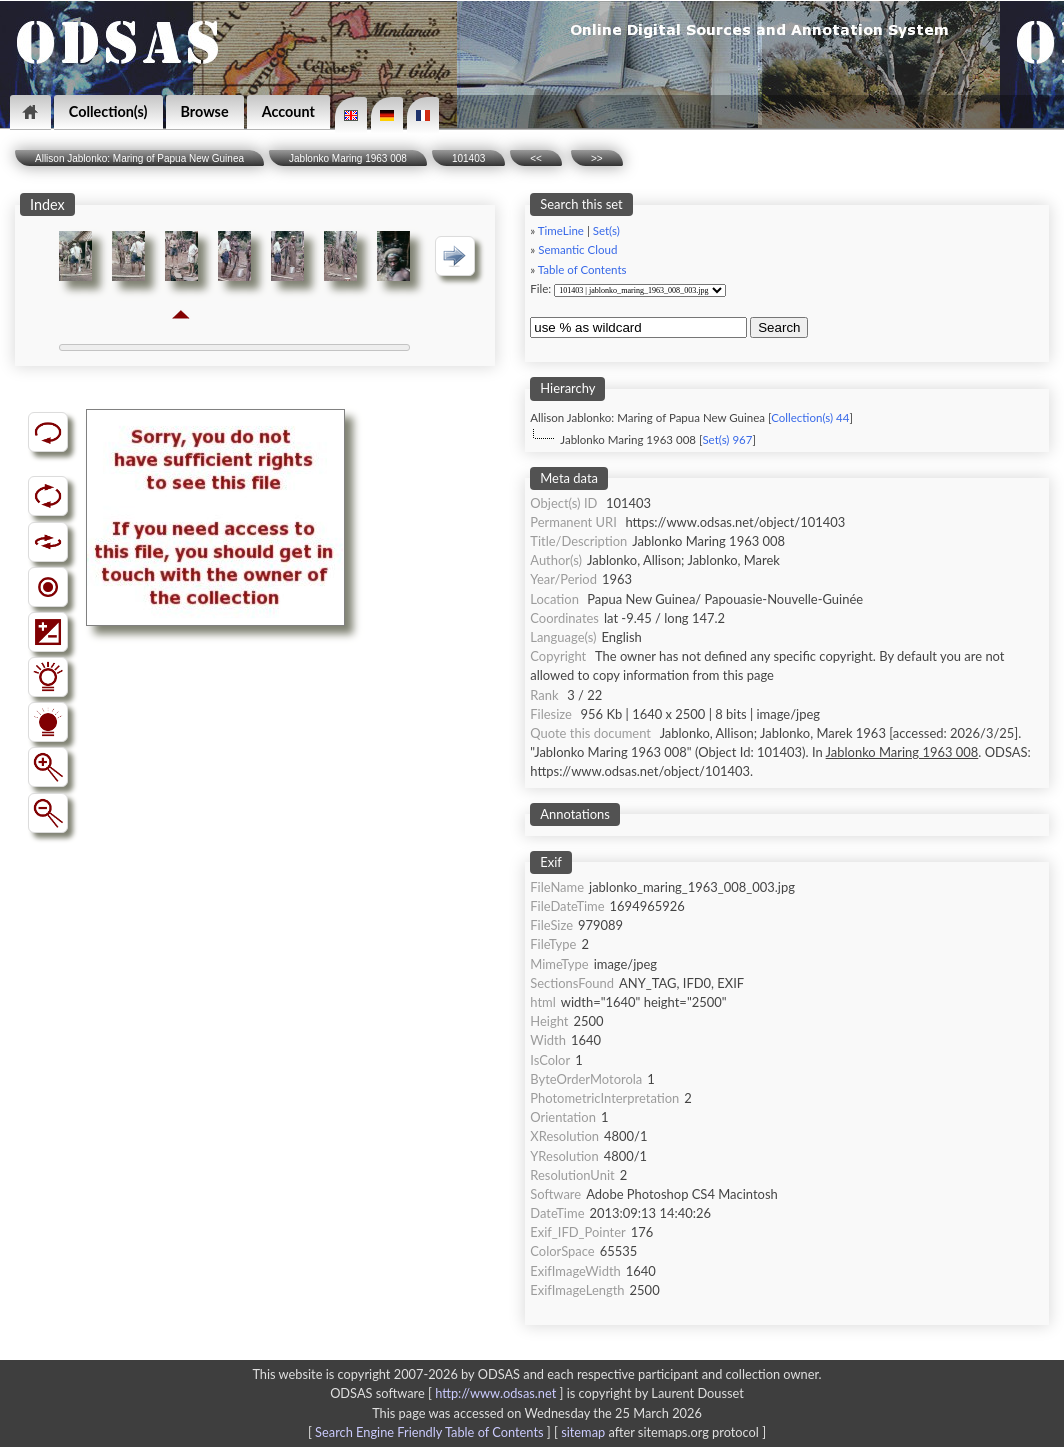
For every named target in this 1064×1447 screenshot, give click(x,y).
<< (536, 158)
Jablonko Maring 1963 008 (348, 158)
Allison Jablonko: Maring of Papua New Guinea (139, 158)
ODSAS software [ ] (448, 1393)
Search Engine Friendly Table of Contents (429, 1432)
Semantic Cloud (577, 249)
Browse (205, 111)
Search (779, 327)
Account (288, 111)
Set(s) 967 (727, 439)
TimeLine (561, 230)
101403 (468, 158)
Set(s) (606, 230)
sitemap (583, 1432)
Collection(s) (108, 111)
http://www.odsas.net (495, 1393)
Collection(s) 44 (810, 417)
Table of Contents (582, 269)
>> (597, 158)
